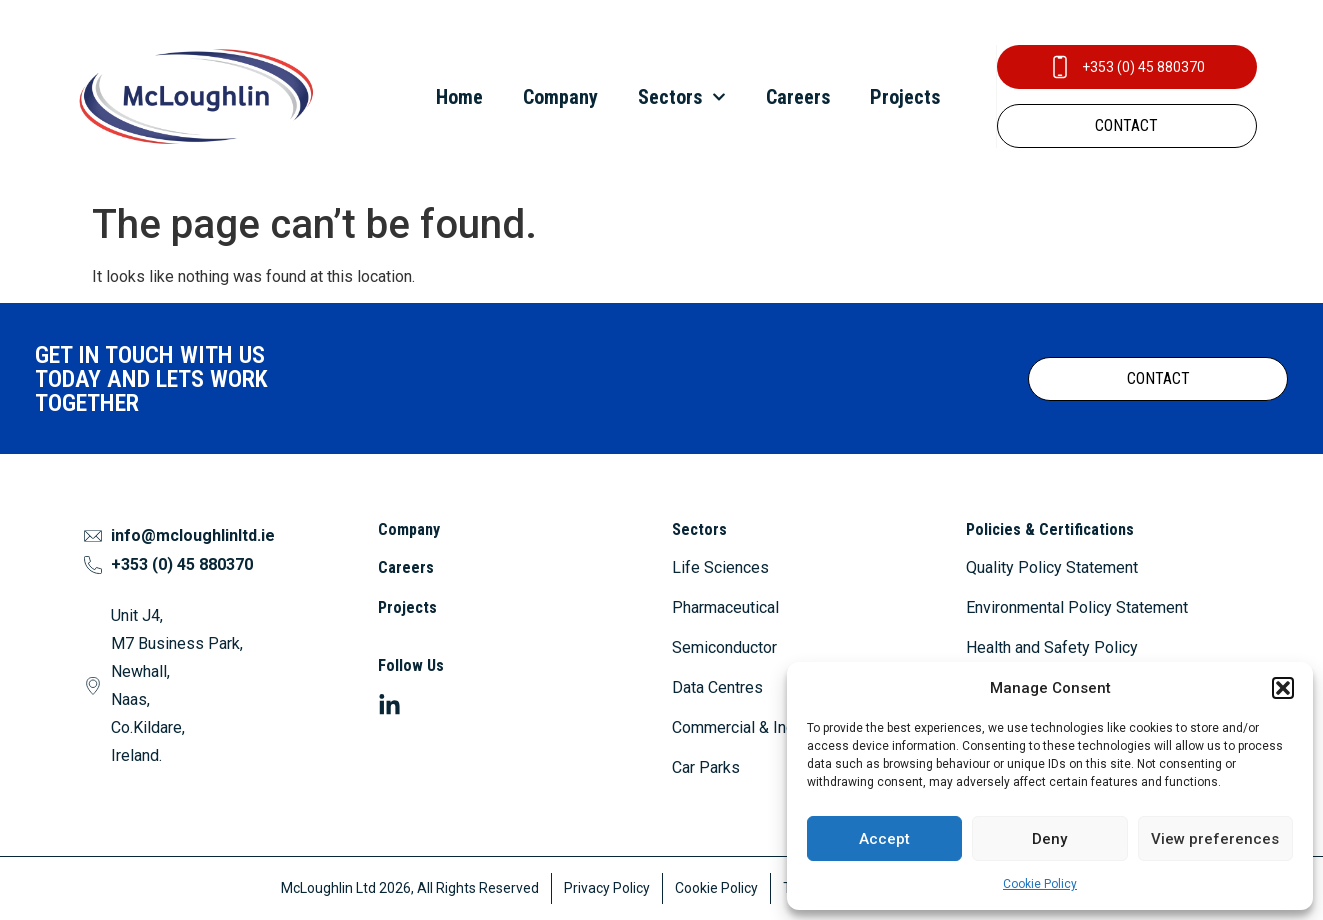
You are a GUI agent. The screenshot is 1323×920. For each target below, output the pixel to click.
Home (459, 97)
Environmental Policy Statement (1077, 607)
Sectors (682, 97)
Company (560, 97)
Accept (884, 839)
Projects (905, 97)
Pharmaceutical (725, 607)
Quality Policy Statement (1052, 567)
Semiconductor (724, 647)
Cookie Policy (1040, 884)
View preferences (1215, 839)
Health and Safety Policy (1052, 647)
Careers (798, 97)
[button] (1283, 688)
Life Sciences (720, 567)
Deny (1049, 839)
